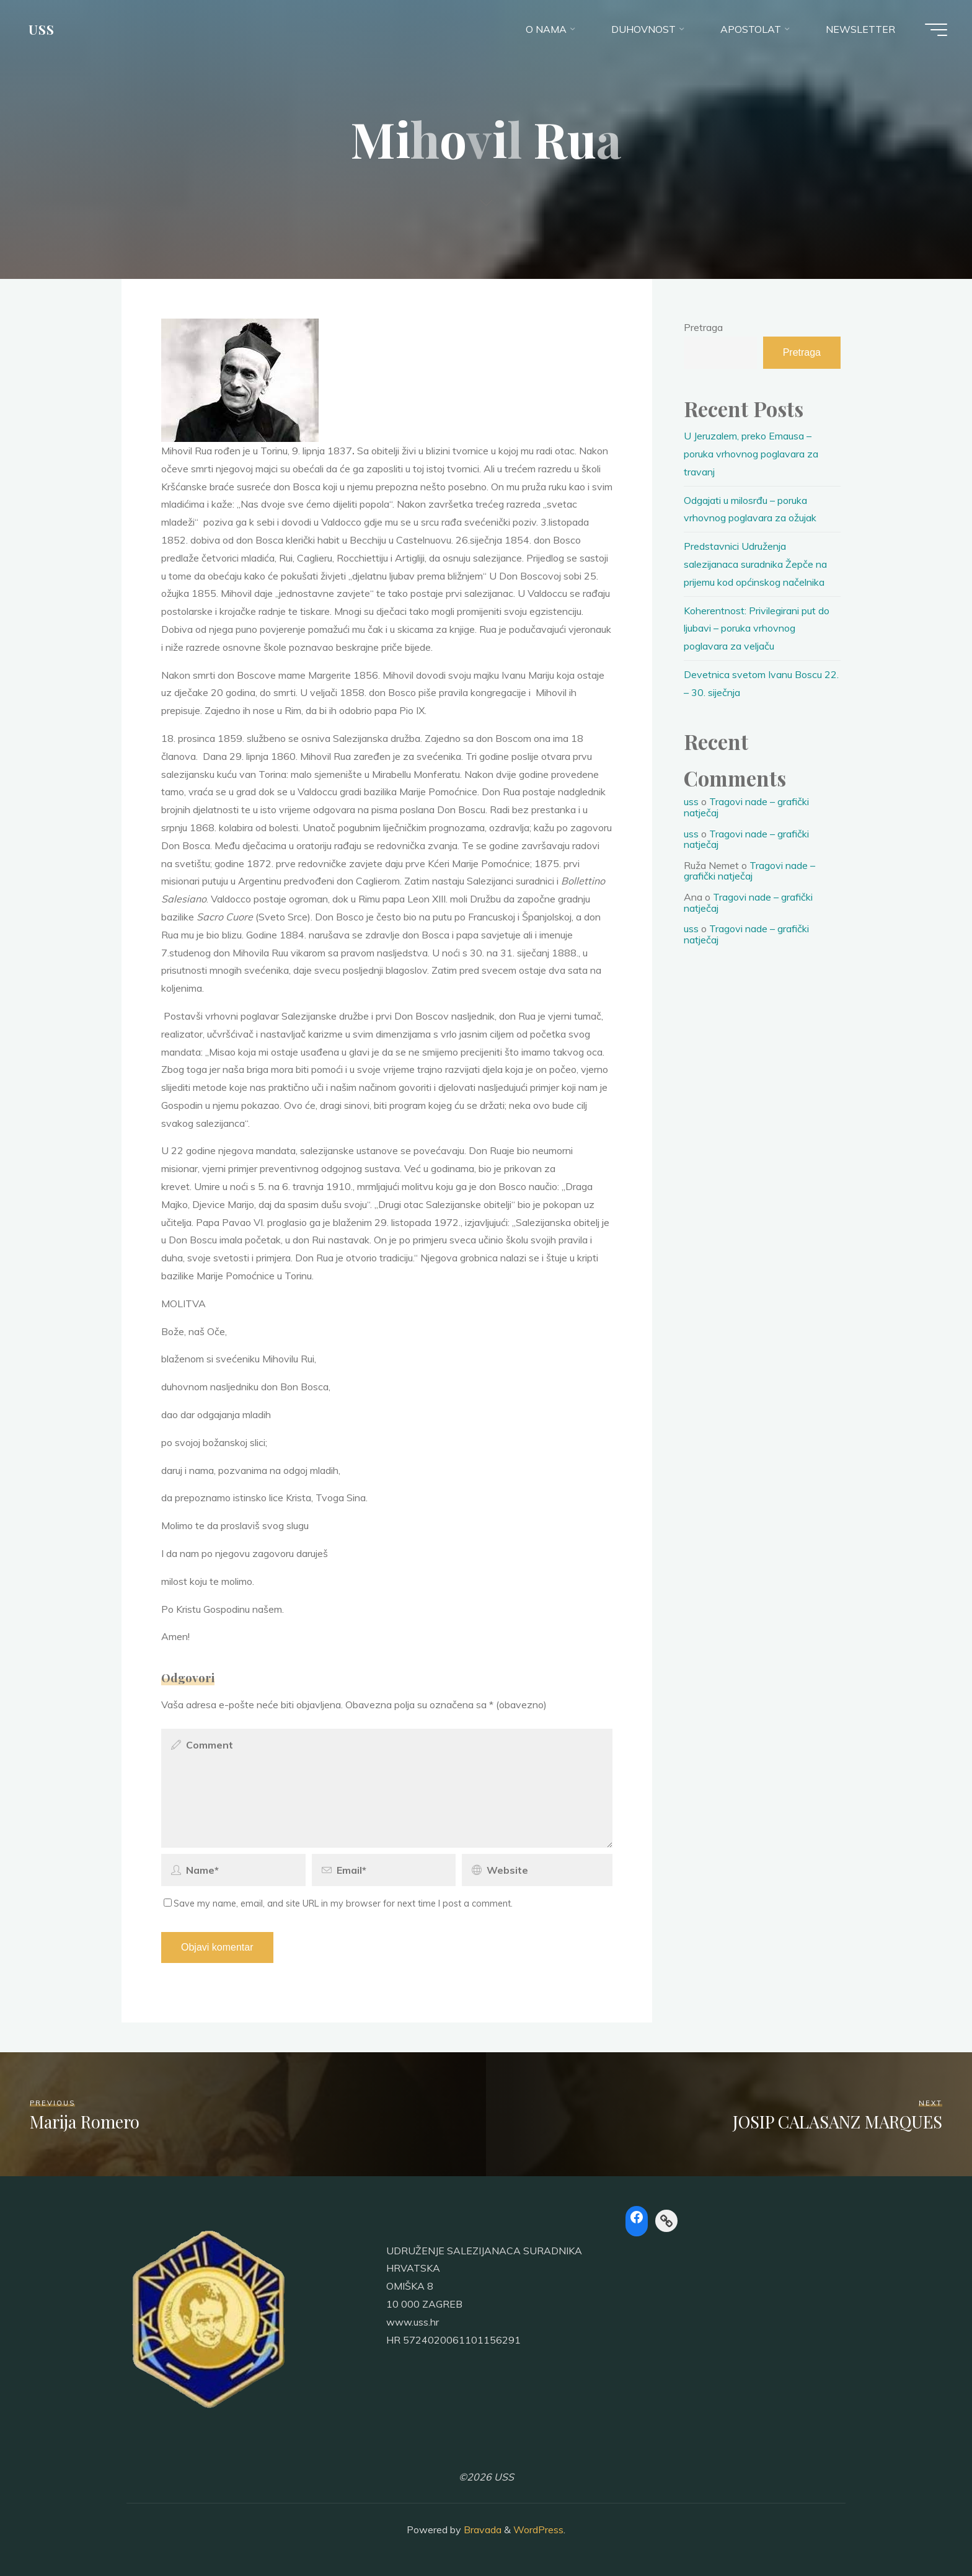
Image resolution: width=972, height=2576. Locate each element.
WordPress (538, 2529)
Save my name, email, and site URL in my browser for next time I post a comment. (338, 1903)
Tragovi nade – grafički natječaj (746, 807)
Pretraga (703, 327)
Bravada (481, 2529)
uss (691, 801)
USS (42, 29)
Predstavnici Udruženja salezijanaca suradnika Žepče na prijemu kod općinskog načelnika (755, 564)
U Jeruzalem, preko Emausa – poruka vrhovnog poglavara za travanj (751, 454)
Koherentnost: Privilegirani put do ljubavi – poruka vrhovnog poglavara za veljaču (756, 628)
